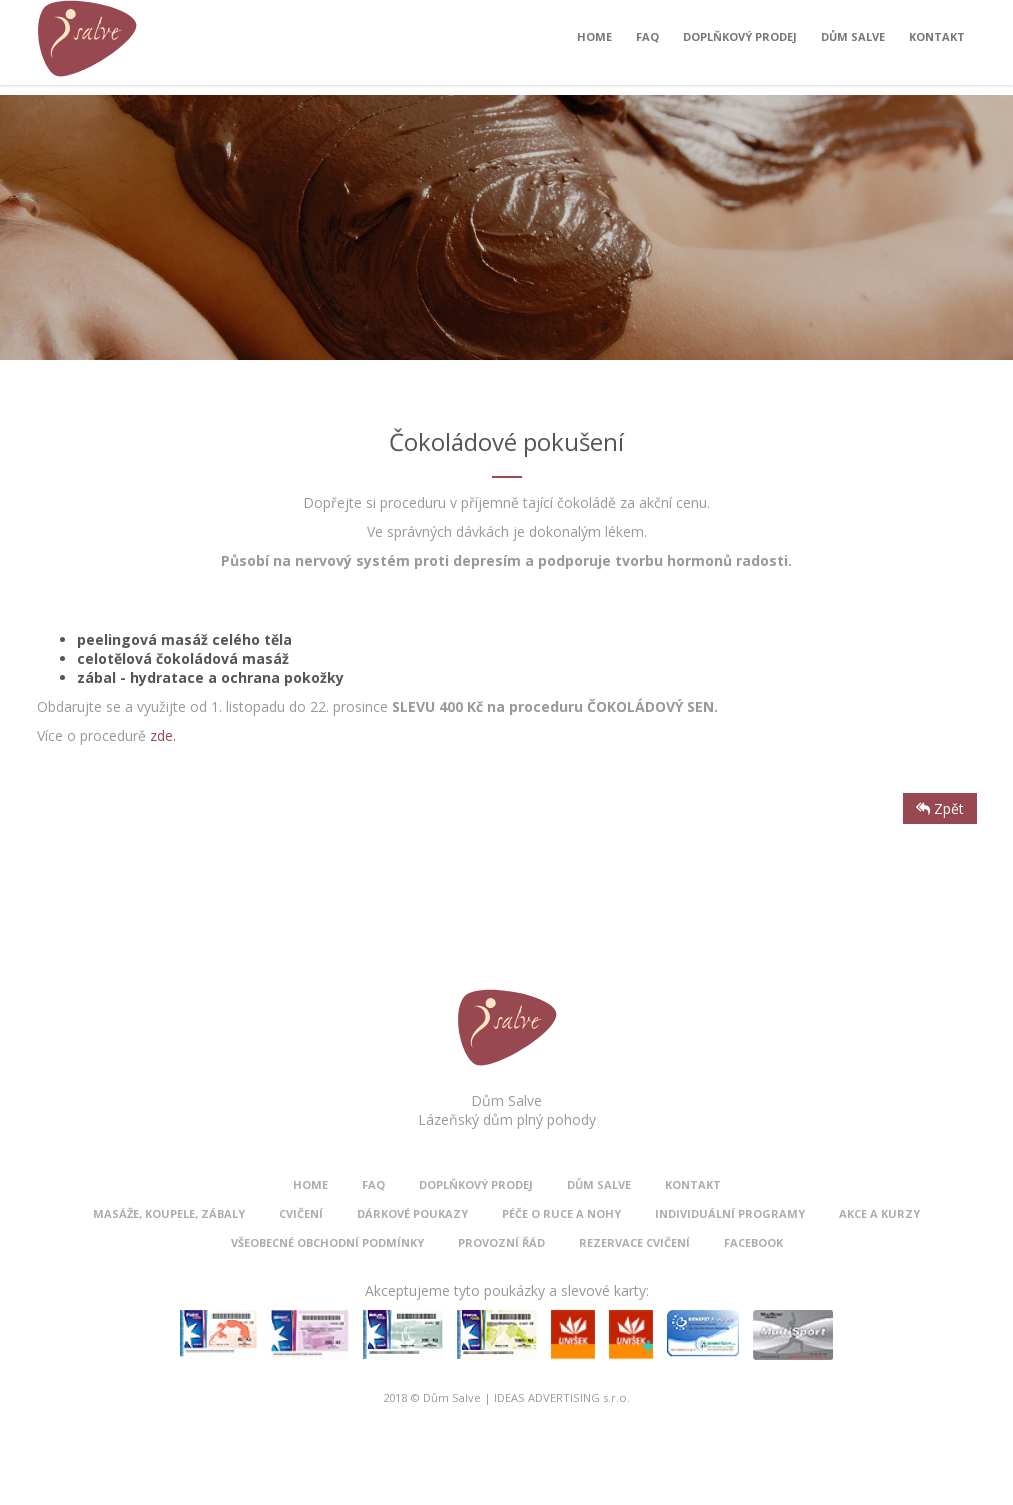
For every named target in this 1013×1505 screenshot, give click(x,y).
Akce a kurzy (879, 1213)
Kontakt (937, 41)
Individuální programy (730, 1213)
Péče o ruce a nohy (561, 1213)
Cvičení (301, 1213)
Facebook (753, 1242)
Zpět (940, 808)
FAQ (647, 41)
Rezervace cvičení (634, 1242)
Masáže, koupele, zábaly (169, 1213)
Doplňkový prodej (740, 41)
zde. (163, 735)
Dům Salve (853, 41)
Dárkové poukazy (412, 1213)
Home (594, 41)
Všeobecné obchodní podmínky (327, 1242)
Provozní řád (501, 1242)
